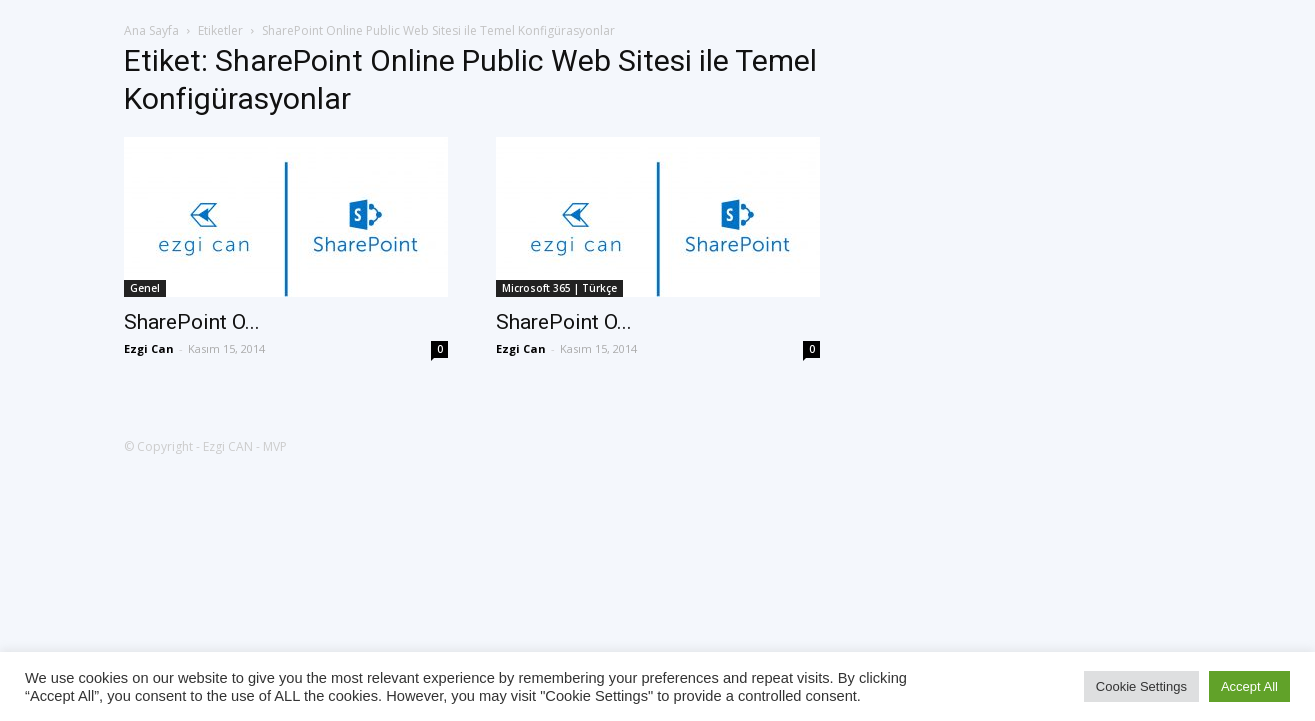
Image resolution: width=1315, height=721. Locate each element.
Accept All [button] (1249, 686)
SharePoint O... (192, 322)
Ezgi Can (149, 348)
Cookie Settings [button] (1141, 686)
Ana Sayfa (151, 30)
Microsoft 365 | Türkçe (559, 288)
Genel (145, 288)
